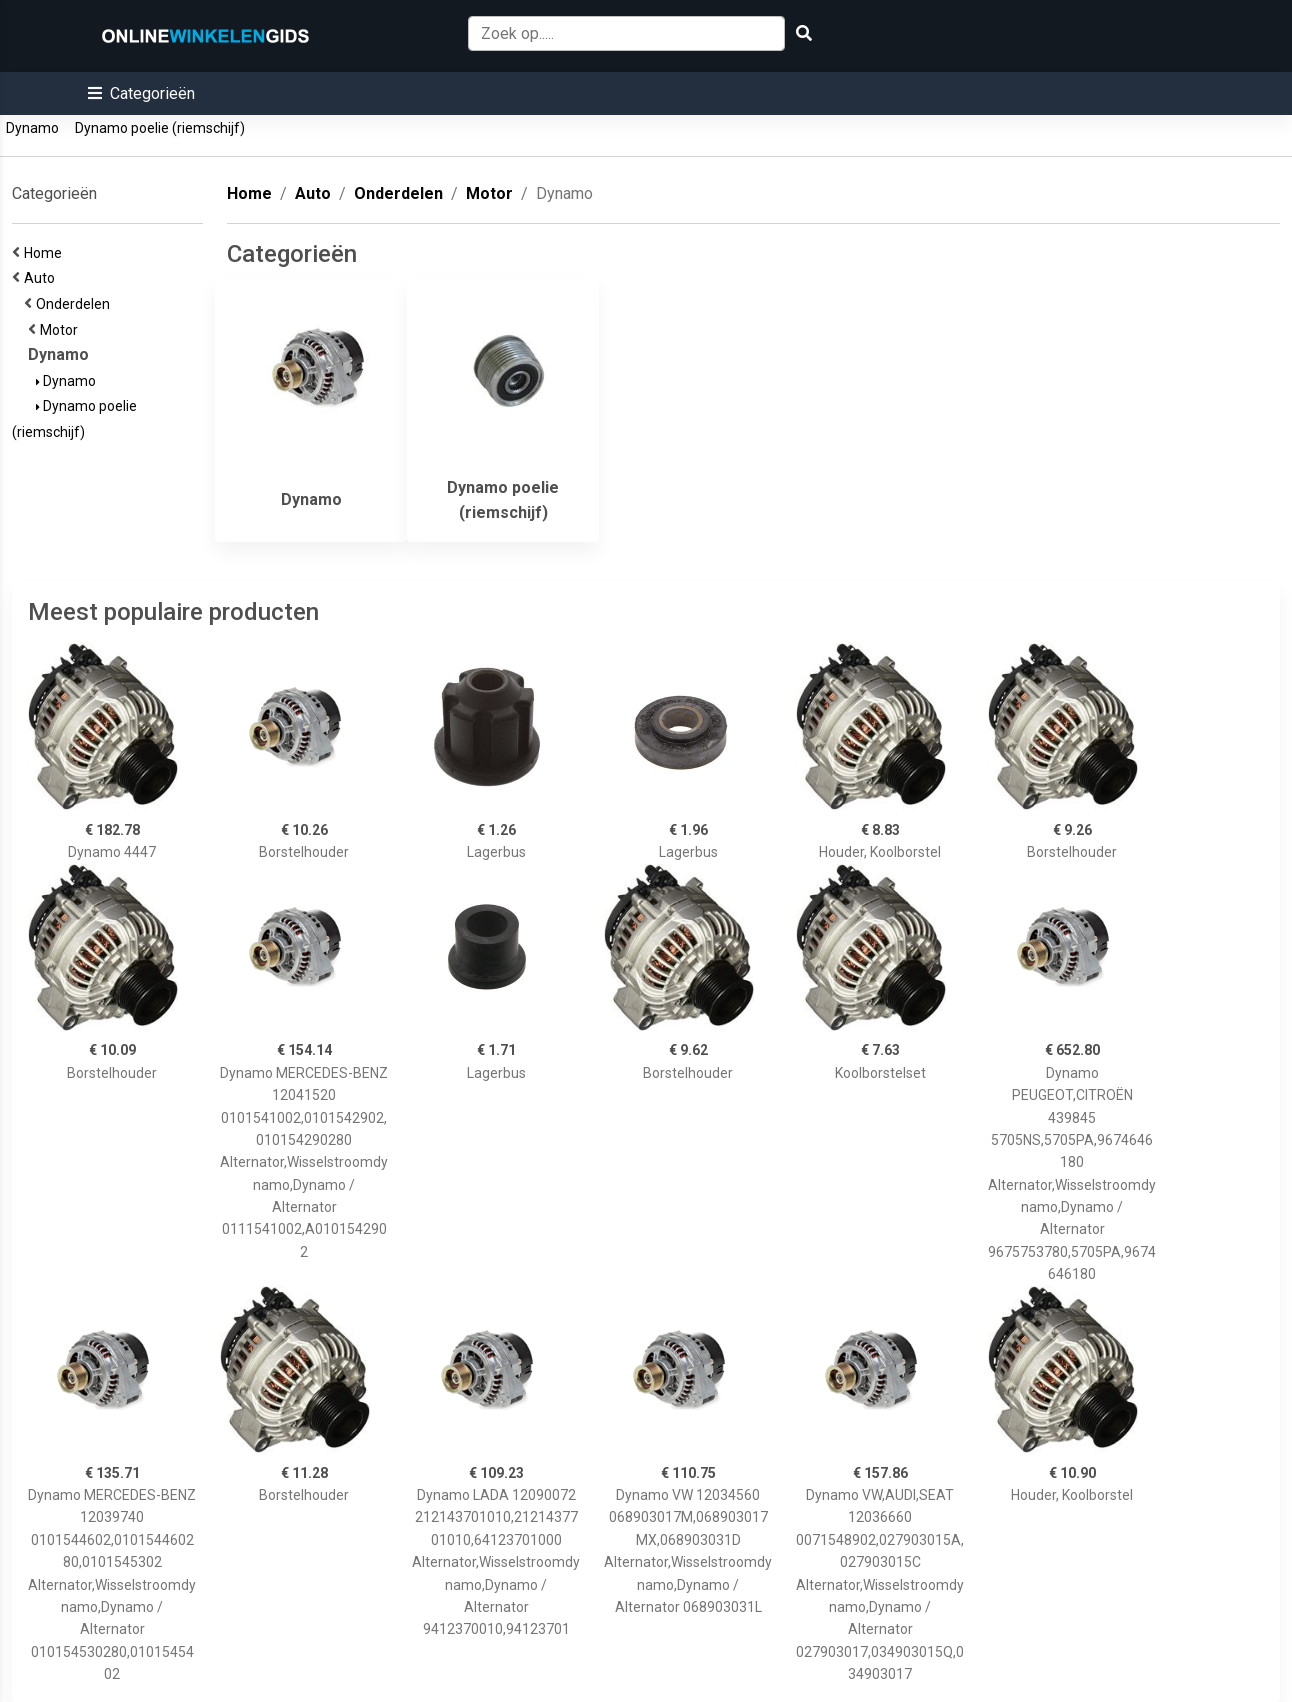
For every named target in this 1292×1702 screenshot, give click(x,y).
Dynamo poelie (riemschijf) (160, 128)
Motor (62, 330)
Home (46, 253)
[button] (141, 93)
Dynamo (32, 128)
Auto (42, 278)
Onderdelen (76, 304)
